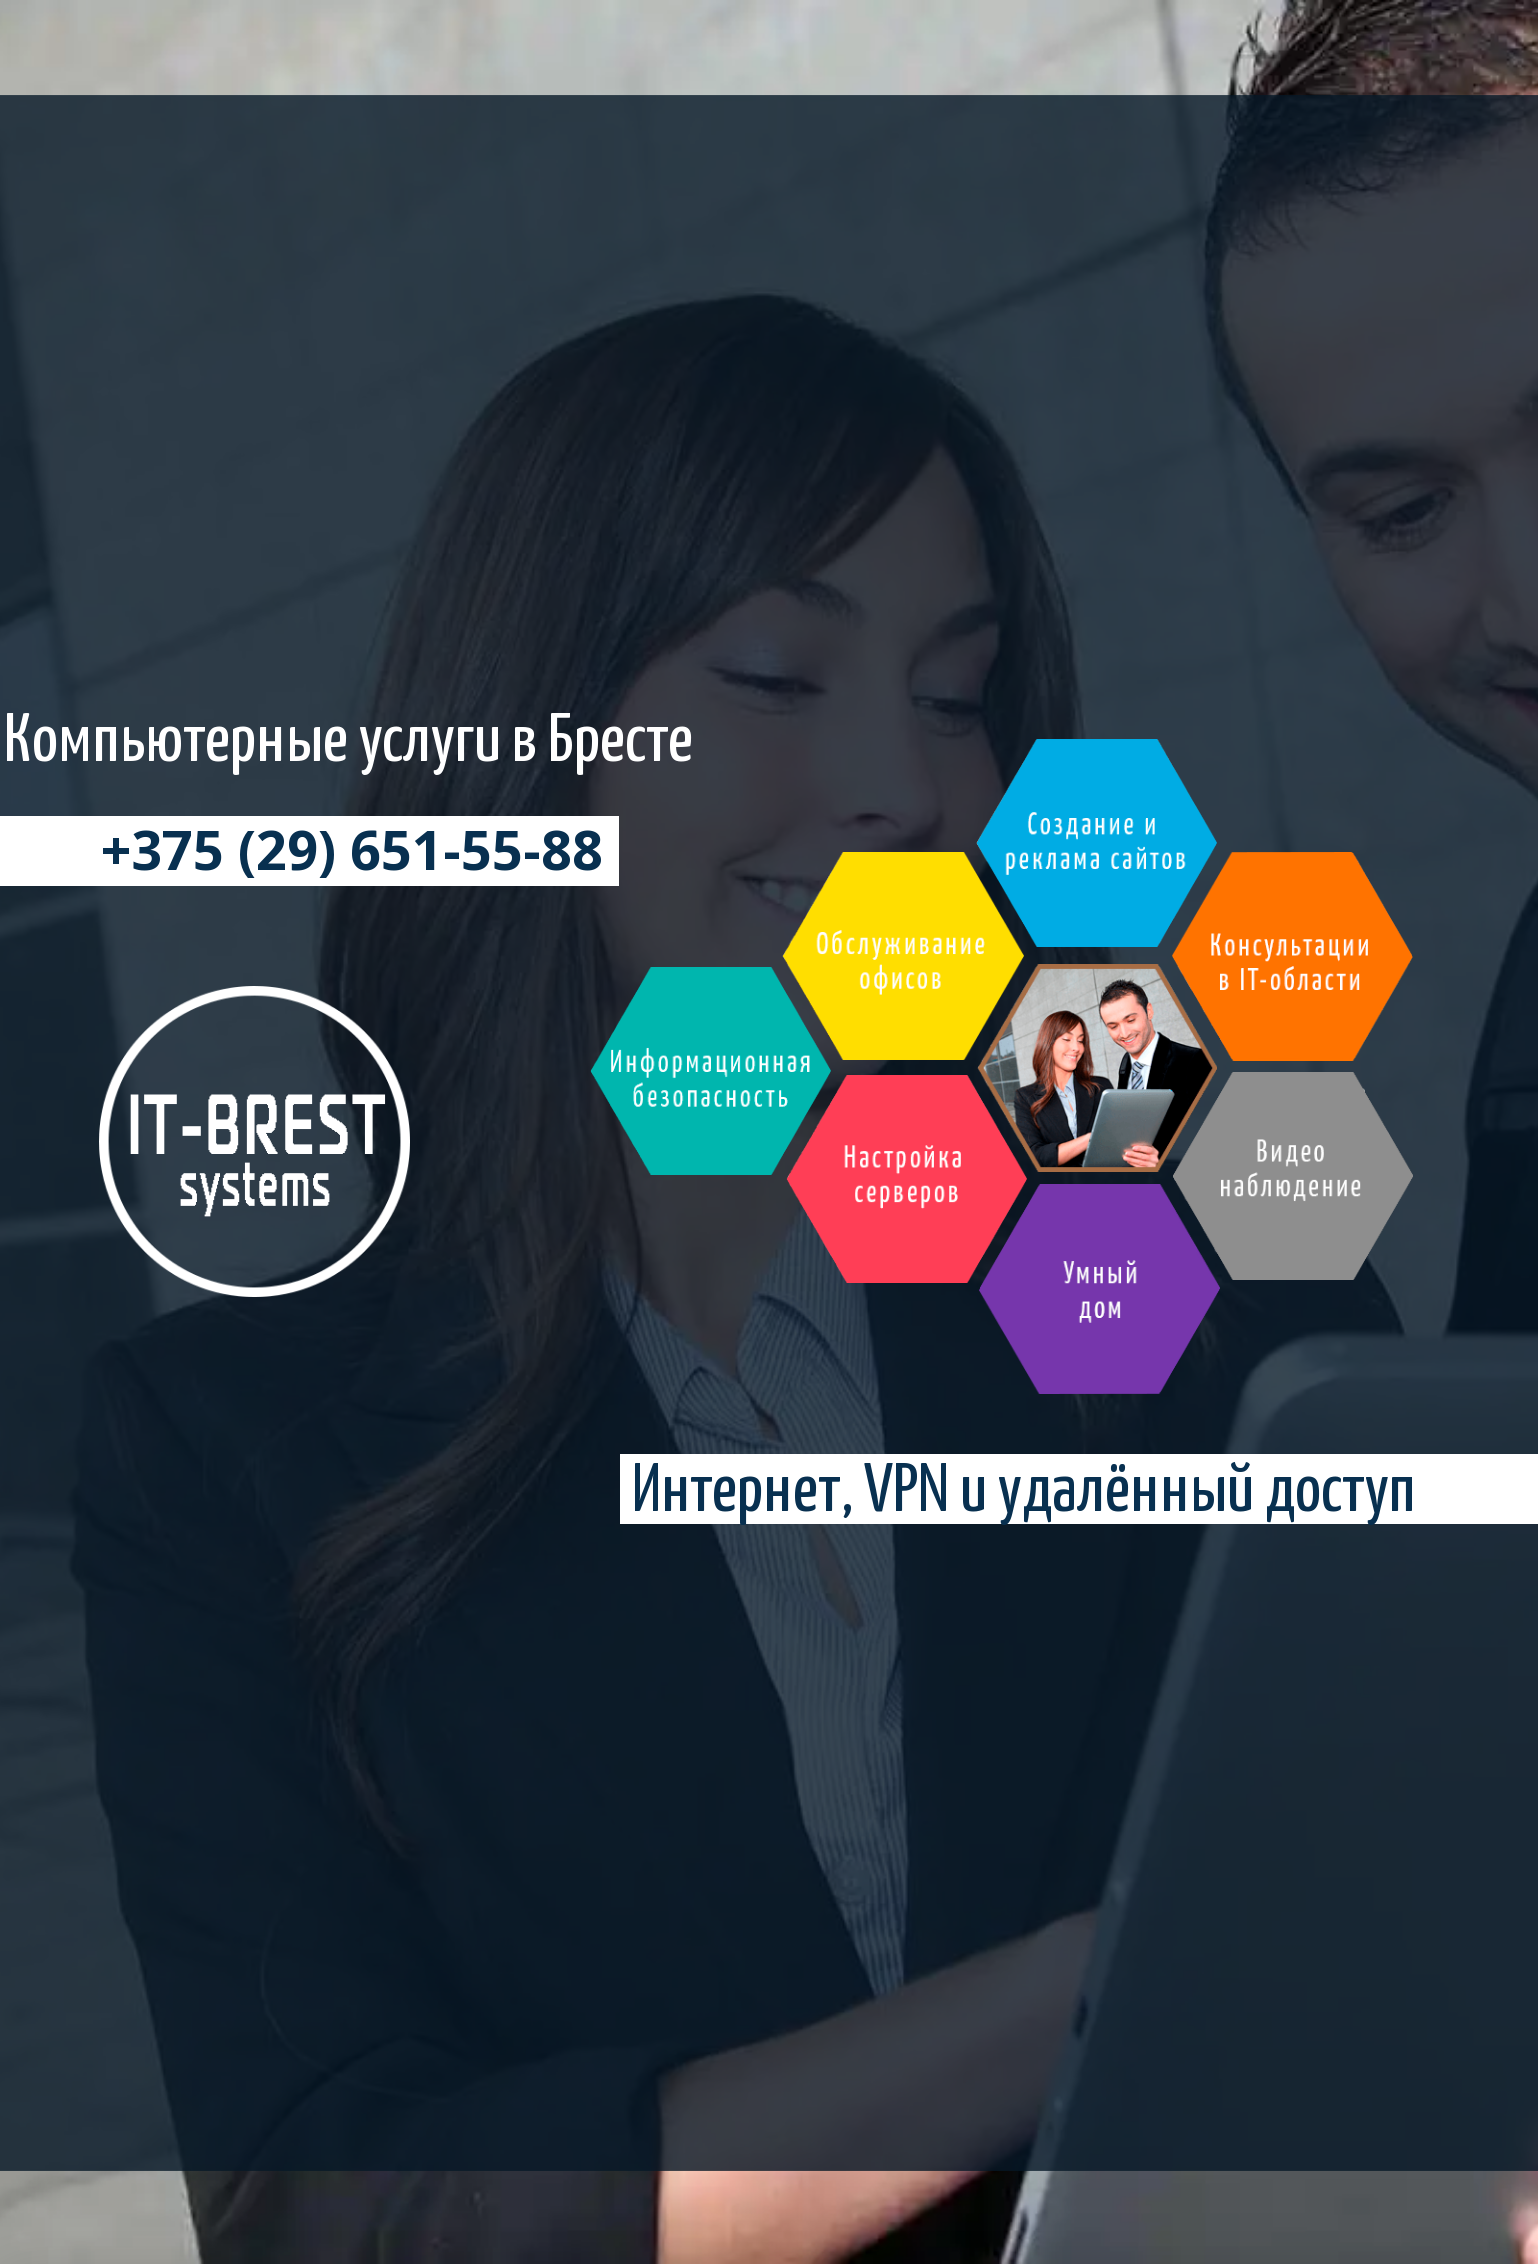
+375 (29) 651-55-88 (352, 862)
